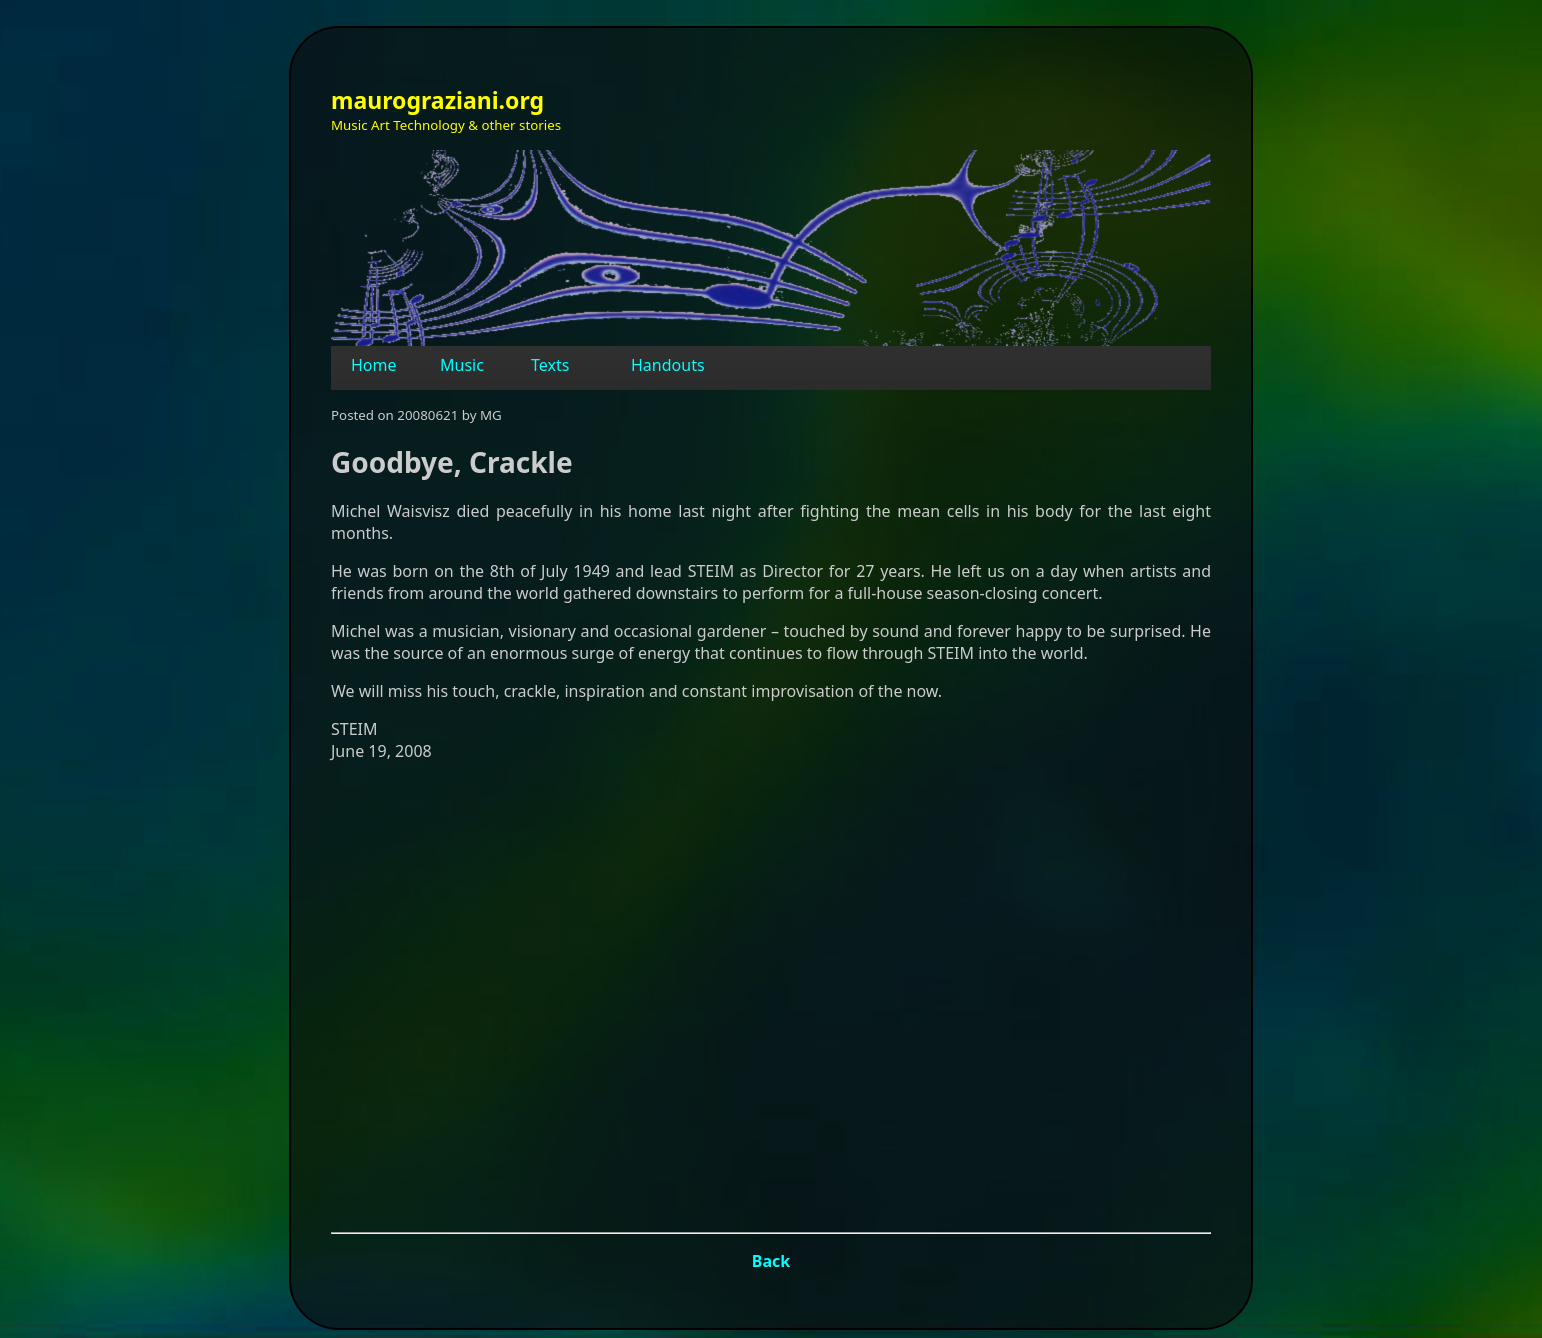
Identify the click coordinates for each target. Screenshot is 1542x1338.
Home (374, 365)
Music (462, 365)
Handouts (668, 365)
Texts (550, 365)
